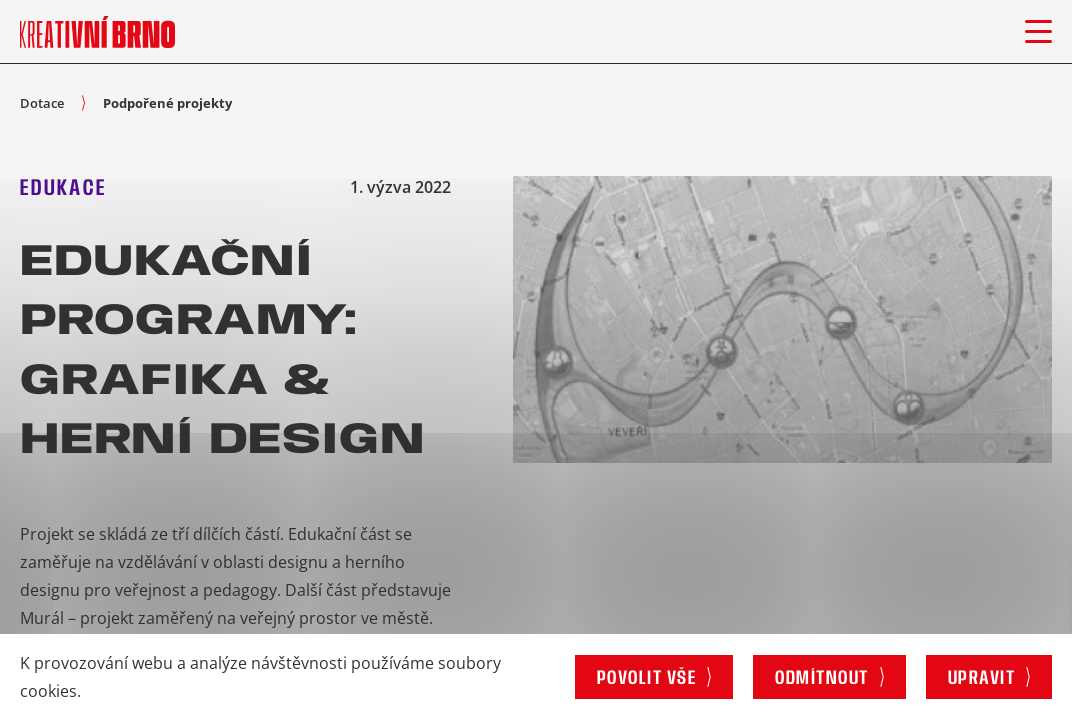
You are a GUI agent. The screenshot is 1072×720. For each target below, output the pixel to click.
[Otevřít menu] (1038, 31)
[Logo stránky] (97, 31)
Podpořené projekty (167, 103)
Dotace (42, 103)
